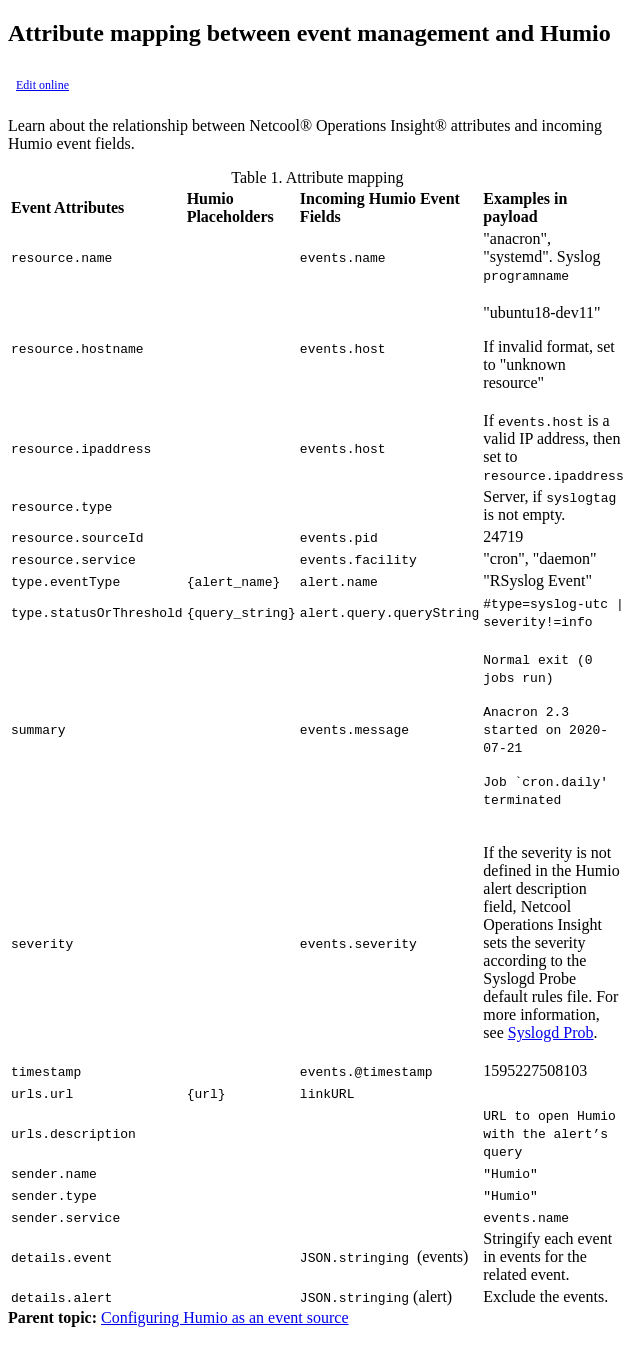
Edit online (42, 85)
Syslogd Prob (551, 1032)
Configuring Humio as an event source (225, 1317)
